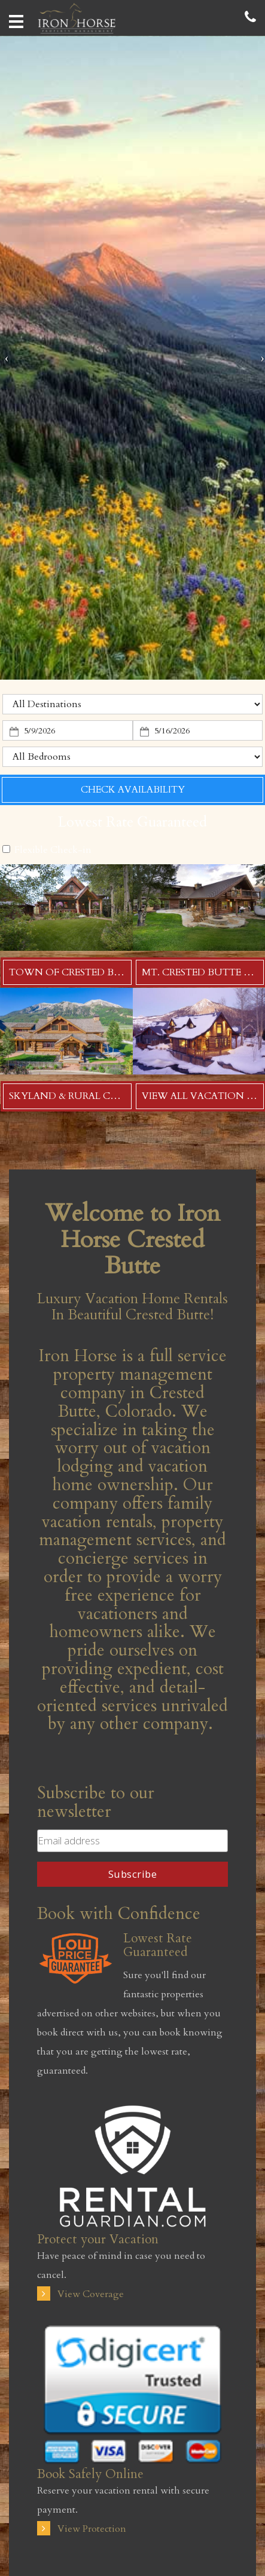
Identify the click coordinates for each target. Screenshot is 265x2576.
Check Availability (133, 789)
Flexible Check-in (47, 849)
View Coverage (80, 2294)
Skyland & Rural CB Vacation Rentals (113, 1096)
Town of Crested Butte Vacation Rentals (125, 972)
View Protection (81, 2528)
